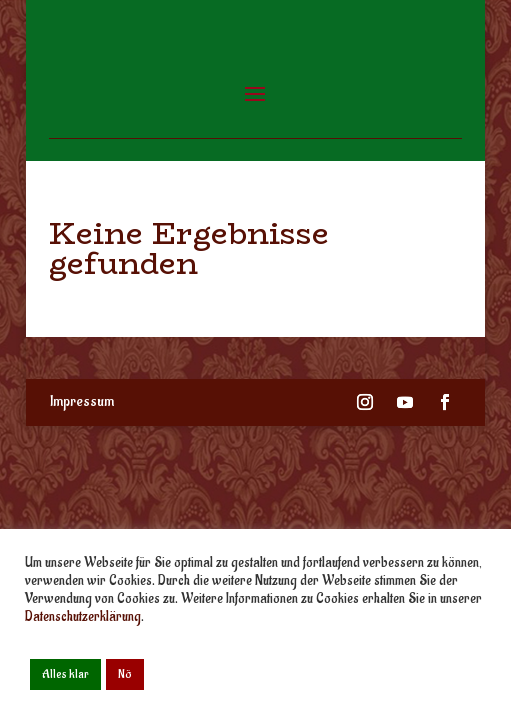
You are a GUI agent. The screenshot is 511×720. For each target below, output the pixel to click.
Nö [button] (125, 674)
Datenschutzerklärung (83, 617)
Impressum (82, 401)
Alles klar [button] (65, 674)
